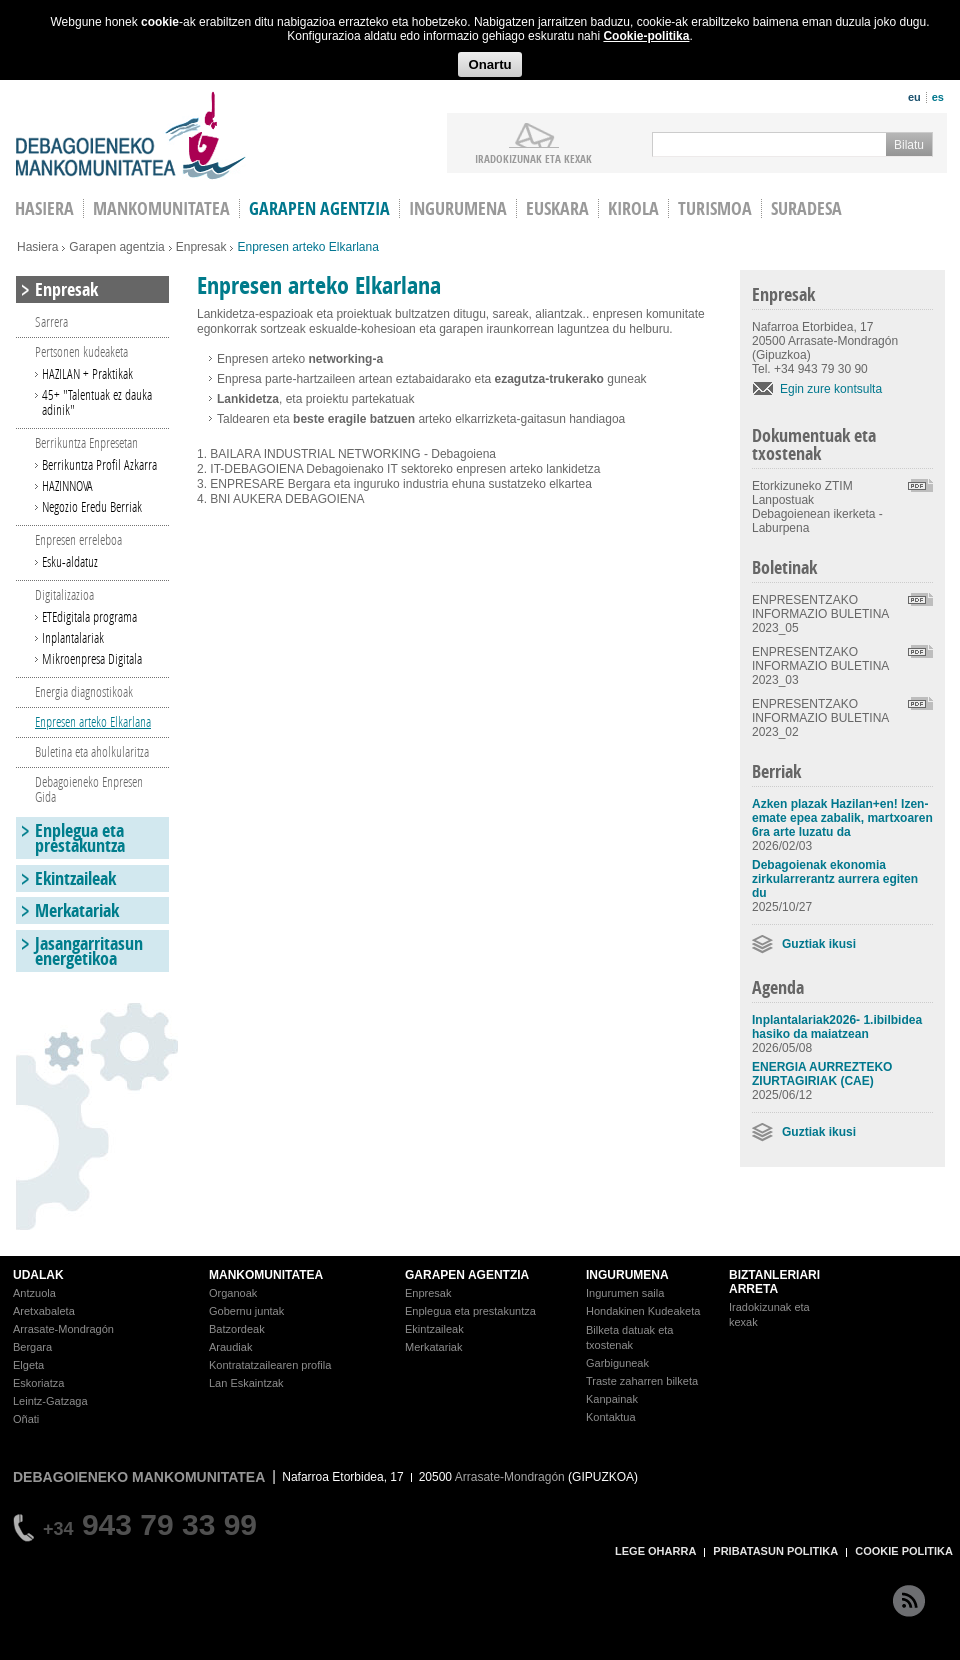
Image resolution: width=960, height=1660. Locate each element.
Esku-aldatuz (70, 561)
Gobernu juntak (246, 1311)
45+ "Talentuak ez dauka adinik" (97, 402)
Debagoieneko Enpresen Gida (89, 789)
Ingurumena (458, 208)
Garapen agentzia (319, 208)
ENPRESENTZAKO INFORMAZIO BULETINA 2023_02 (820, 718)
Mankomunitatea (161, 208)
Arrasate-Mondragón (63, 1329)
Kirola (633, 208)
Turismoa (715, 208)
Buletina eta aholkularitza (92, 751)
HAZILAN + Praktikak (87, 373)
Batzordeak (237, 1329)
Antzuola (34, 1293)
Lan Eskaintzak (246, 1383)
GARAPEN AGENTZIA (467, 1275)
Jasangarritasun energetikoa (89, 951)
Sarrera (51, 321)
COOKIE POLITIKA (904, 1551)
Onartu (489, 64)
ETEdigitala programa (89, 616)
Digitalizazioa (64, 594)
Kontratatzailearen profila (270, 1365)
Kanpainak (612, 1399)
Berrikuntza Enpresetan (86, 442)
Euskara (557, 208)
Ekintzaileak (75, 878)
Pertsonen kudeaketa (81, 351)
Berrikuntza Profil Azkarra (99, 464)
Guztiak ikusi (819, 944)
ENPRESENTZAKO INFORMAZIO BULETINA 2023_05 (820, 614)
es (938, 97)
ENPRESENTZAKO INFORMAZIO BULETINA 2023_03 (820, 666)
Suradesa (806, 208)
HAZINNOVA (67, 485)
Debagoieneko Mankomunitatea (131, 135)
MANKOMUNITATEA (266, 1275)
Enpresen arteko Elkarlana (93, 721)
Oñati (26, 1419)
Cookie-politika (646, 36)
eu (914, 97)
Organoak (233, 1293)
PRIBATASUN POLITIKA (775, 1551)
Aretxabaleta (44, 1311)
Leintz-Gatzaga (50, 1401)
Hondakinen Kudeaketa (643, 1311)
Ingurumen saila (625, 1293)
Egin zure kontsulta (831, 389)
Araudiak (230, 1347)
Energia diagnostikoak (84, 691)
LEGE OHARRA (655, 1551)
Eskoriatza (38, 1383)
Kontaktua (611, 1417)
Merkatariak (77, 910)
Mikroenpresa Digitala (92, 658)
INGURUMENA (627, 1275)
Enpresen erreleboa (78, 539)
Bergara (32, 1347)
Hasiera (37, 247)
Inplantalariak (73, 637)
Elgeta (28, 1365)
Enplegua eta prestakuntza (80, 838)
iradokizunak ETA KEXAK (533, 158)
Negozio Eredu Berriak (92, 506)
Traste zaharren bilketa (642, 1381)
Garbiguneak (617, 1363)
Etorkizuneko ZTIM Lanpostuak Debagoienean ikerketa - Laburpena (817, 507)
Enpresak (201, 247)
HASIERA (44, 208)
